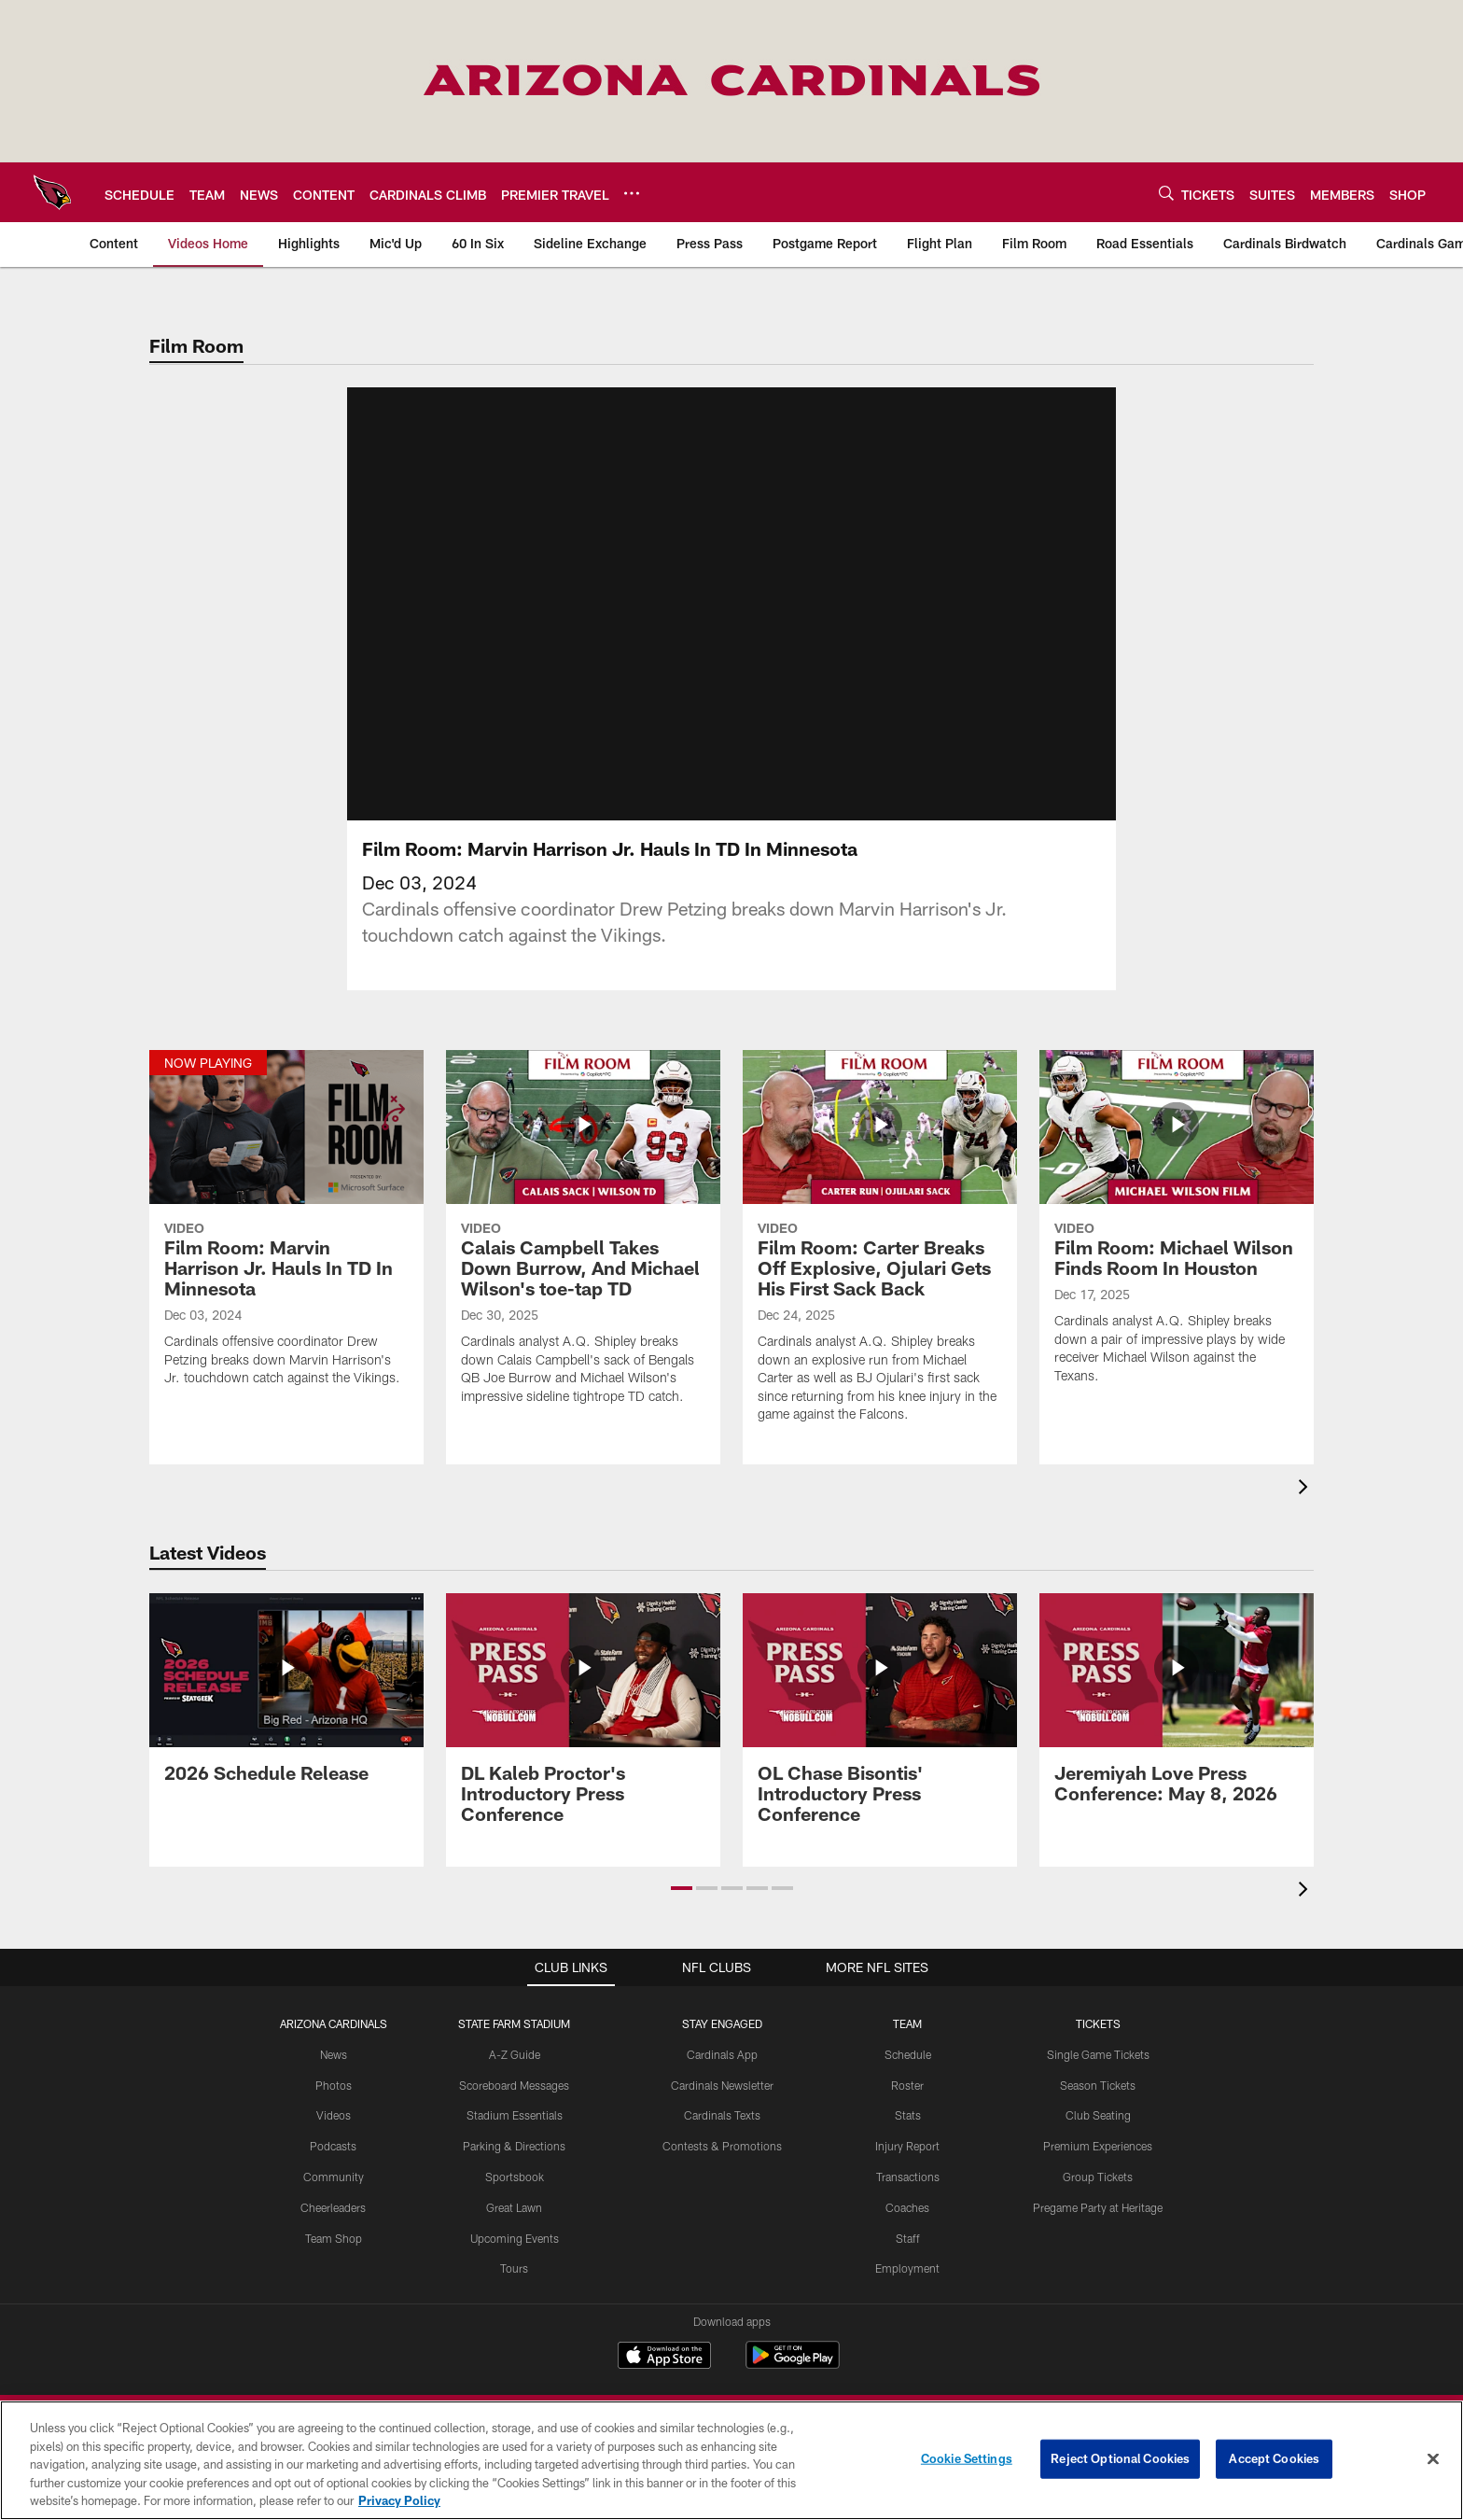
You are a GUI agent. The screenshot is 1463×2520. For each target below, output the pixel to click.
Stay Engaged (722, 2023)
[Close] (1433, 2459)
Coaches (907, 2207)
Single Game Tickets (1098, 2054)
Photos (333, 2085)
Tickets (1098, 2023)
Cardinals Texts (722, 2114)
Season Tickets (1098, 2085)
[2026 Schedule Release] (286, 1699)
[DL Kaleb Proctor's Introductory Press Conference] (583, 1719)
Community (333, 2176)
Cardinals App (722, 2054)
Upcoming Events (514, 2238)
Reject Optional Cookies (1120, 2458)
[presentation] (1306, 1489)
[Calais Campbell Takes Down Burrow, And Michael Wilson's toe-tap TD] (583, 1239)
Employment (907, 2268)
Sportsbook (514, 2176)
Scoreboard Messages (514, 2085)
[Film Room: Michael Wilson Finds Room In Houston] (1176, 1228)
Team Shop (333, 2238)
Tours (514, 2268)
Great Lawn (514, 2207)
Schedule (908, 2054)
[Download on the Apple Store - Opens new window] (664, 2357)
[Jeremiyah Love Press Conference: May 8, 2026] (1176, 1709)
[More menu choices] (631, 193)
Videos (333, 2114)
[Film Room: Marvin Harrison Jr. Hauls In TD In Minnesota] (286, 1229)
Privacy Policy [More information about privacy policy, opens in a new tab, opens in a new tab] (399, 2500)
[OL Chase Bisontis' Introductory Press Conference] (880, 1719)
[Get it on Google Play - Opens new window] (792, 2364)
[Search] (1166, 192)
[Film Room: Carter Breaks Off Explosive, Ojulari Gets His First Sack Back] (880, 1248)
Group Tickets (1098, 2176)
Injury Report (907, 2145)
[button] (681, 1888)
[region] (731, 2460)
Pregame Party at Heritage (1098, 2207)
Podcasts (333, 2145)
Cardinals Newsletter (722, 2085)
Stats (908, 2114)
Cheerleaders (333, 2207)
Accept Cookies (1274, 2458)
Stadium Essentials (515, 2114)
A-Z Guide (514, 2054)
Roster (907, 2085)
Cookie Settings (966, 2458)
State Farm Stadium (514, 2023)
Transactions (908, 2176)
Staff (908, 2238)
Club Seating (1098, 2114)
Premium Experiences (1097, 2145)
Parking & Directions (514, 2145)
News (333, 2054)
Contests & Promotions (722, 2145)
